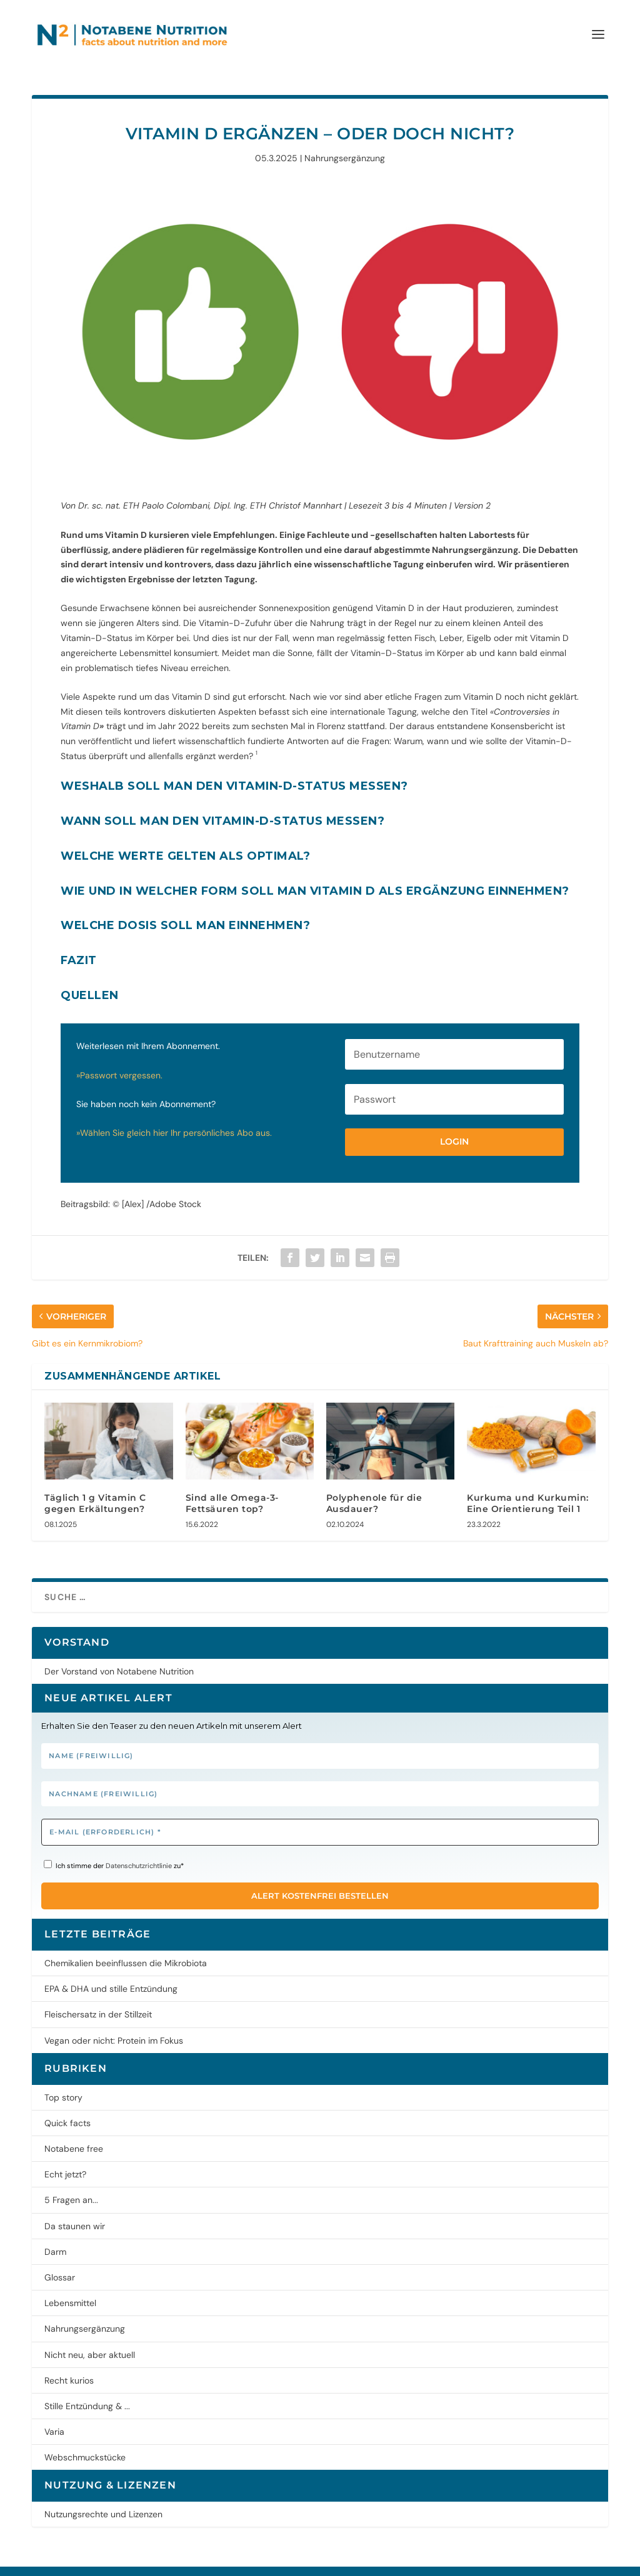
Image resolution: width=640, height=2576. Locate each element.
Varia (54, 2411)
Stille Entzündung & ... (87, 2386)
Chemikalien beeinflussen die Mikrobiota (125, 1943)
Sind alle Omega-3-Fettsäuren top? (232, 1483)
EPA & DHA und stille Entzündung (111, 1968)
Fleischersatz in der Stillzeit (98, 1994)
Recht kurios (69, 2360)
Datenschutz (155, 2561)
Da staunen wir (74, 2206)
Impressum (96, 2561)
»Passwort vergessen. (120, 1055)
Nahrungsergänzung (344, 138)
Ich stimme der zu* (114, 1845)
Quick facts (67, 2103)
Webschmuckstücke (85, 2437)
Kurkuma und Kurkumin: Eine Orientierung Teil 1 (528, 1483)
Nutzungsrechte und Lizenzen (103, 2494)
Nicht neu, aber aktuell (89, 2334)
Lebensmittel (70, 2283)
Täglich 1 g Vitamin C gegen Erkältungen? (95, 1483)
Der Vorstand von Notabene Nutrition (119, 1651)
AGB (199, 2561)
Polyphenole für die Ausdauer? (374, 1483)
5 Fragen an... (71, 2180)
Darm (55, 2231)
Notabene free (73, 2128)
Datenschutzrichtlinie (139, 1845)
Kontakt (233, 2561)
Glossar (59, 2257)
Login (454, 1121)
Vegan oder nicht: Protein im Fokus (113, 2020)
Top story (63, 2077)
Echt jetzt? (65, 2154)
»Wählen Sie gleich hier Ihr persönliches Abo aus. (175, 1112)
